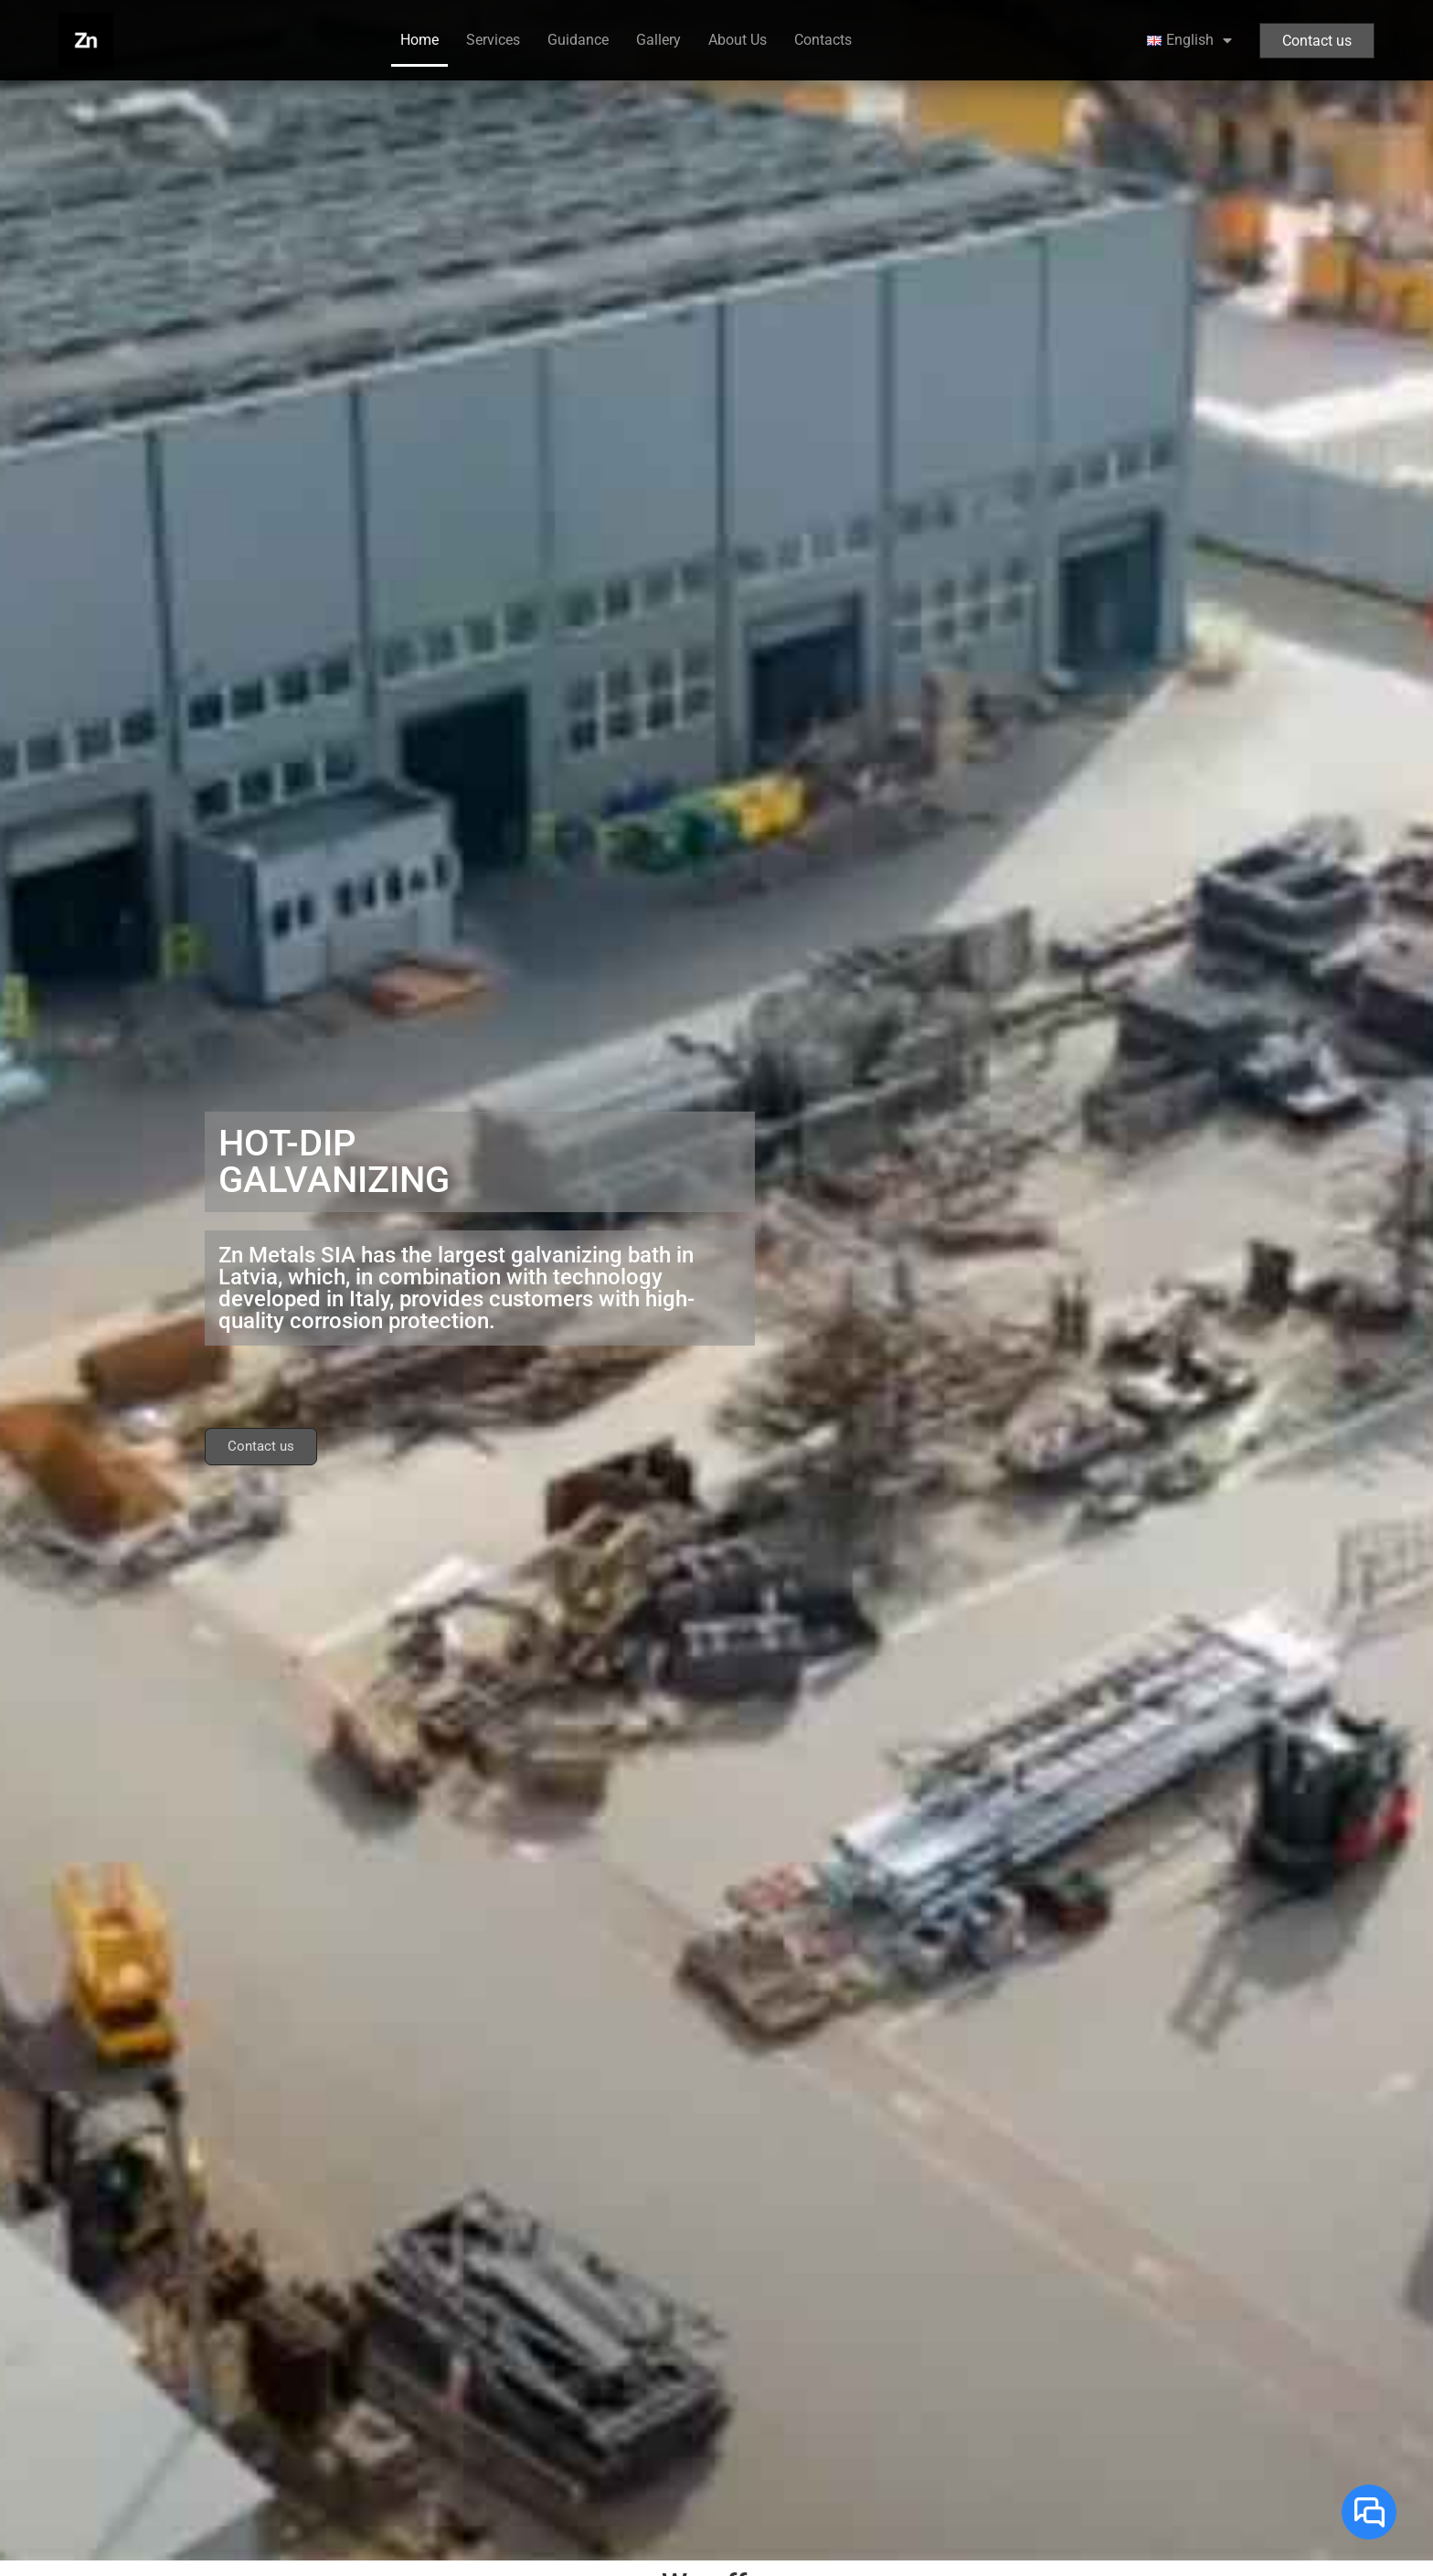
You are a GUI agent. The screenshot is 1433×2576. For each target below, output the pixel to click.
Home (419, 39)
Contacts (823, 39)
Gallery (658, 39)
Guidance (578, 39)
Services (493, 39)
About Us (737, 39)
